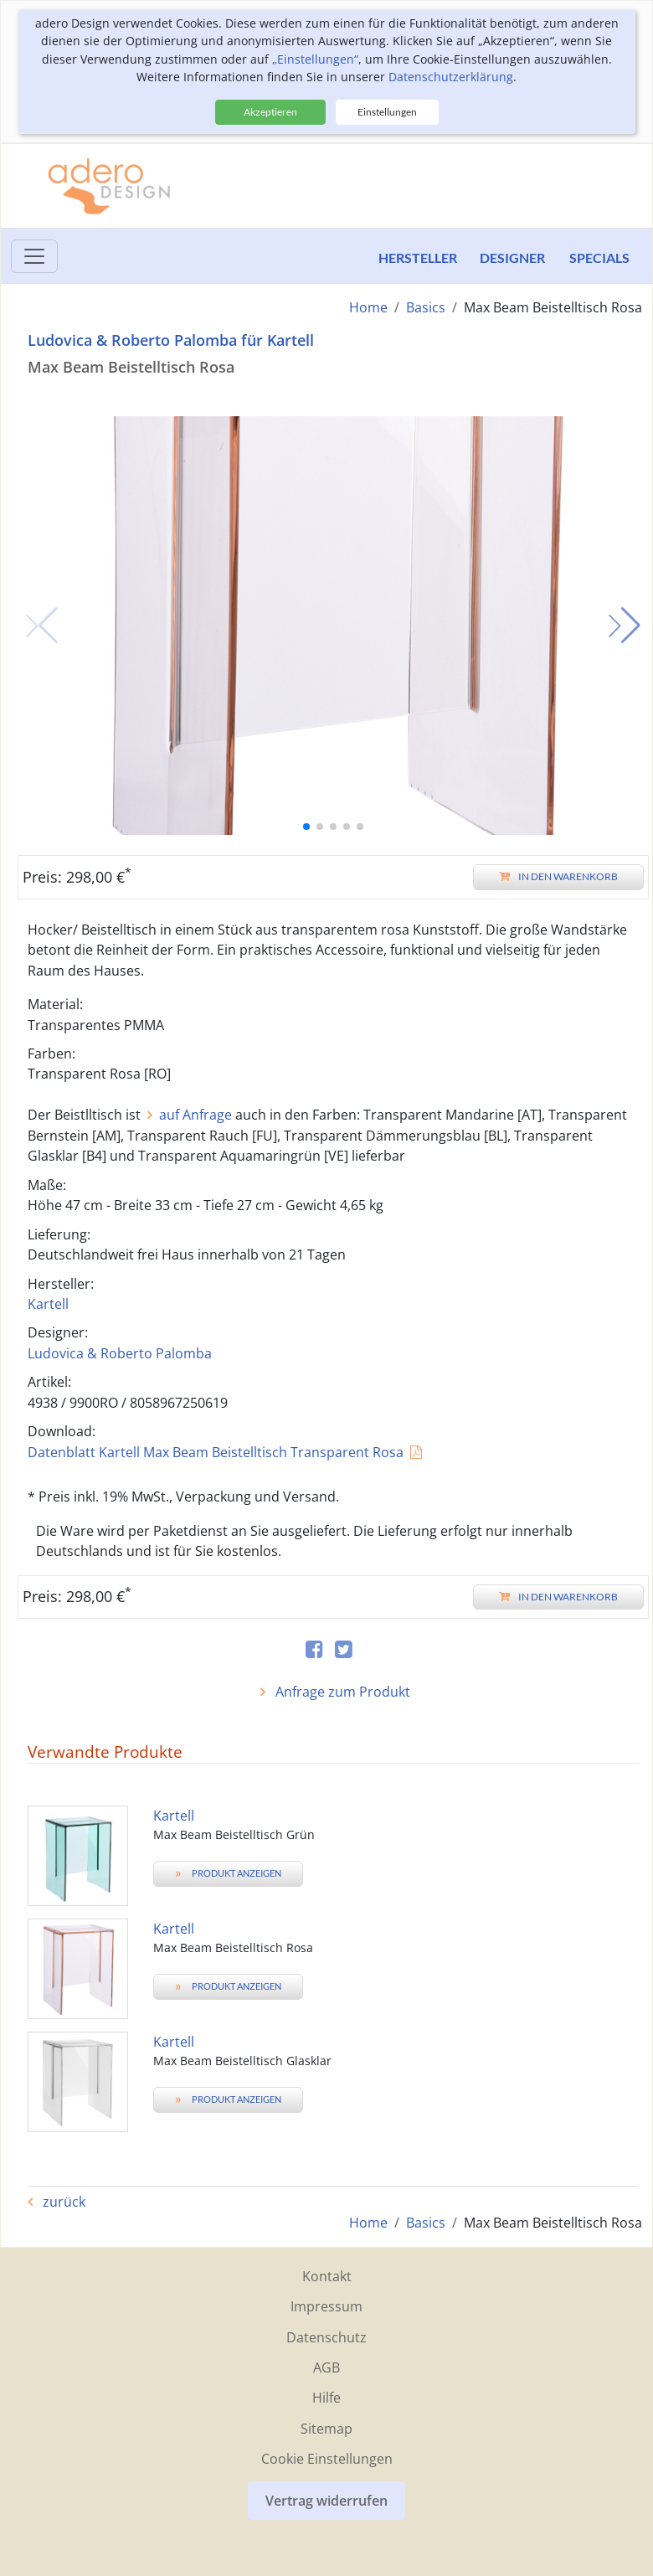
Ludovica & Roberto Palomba (120, 1352)
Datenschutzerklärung (450, 77)
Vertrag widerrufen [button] (326, 2500)
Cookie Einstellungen (327, 2458)
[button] (624, 625)
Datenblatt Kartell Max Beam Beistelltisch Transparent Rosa (216, 1451)
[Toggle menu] (34, 256)
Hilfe (326, 2397)
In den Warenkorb (558, 876)
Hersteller (414, 257)
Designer (511, 257)
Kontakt (327, 2275)
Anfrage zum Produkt (341, 1691)
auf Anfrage (195, 1114)
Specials (599, 257)
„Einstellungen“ (315, 59)
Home (368, 307)
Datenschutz (326, 2336)
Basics (425, 307)
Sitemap (326, 2428)
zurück (62, 2201)
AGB (326, 2366)
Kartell (48, 1304)
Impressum (326, 2305)
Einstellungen (387, 112)
